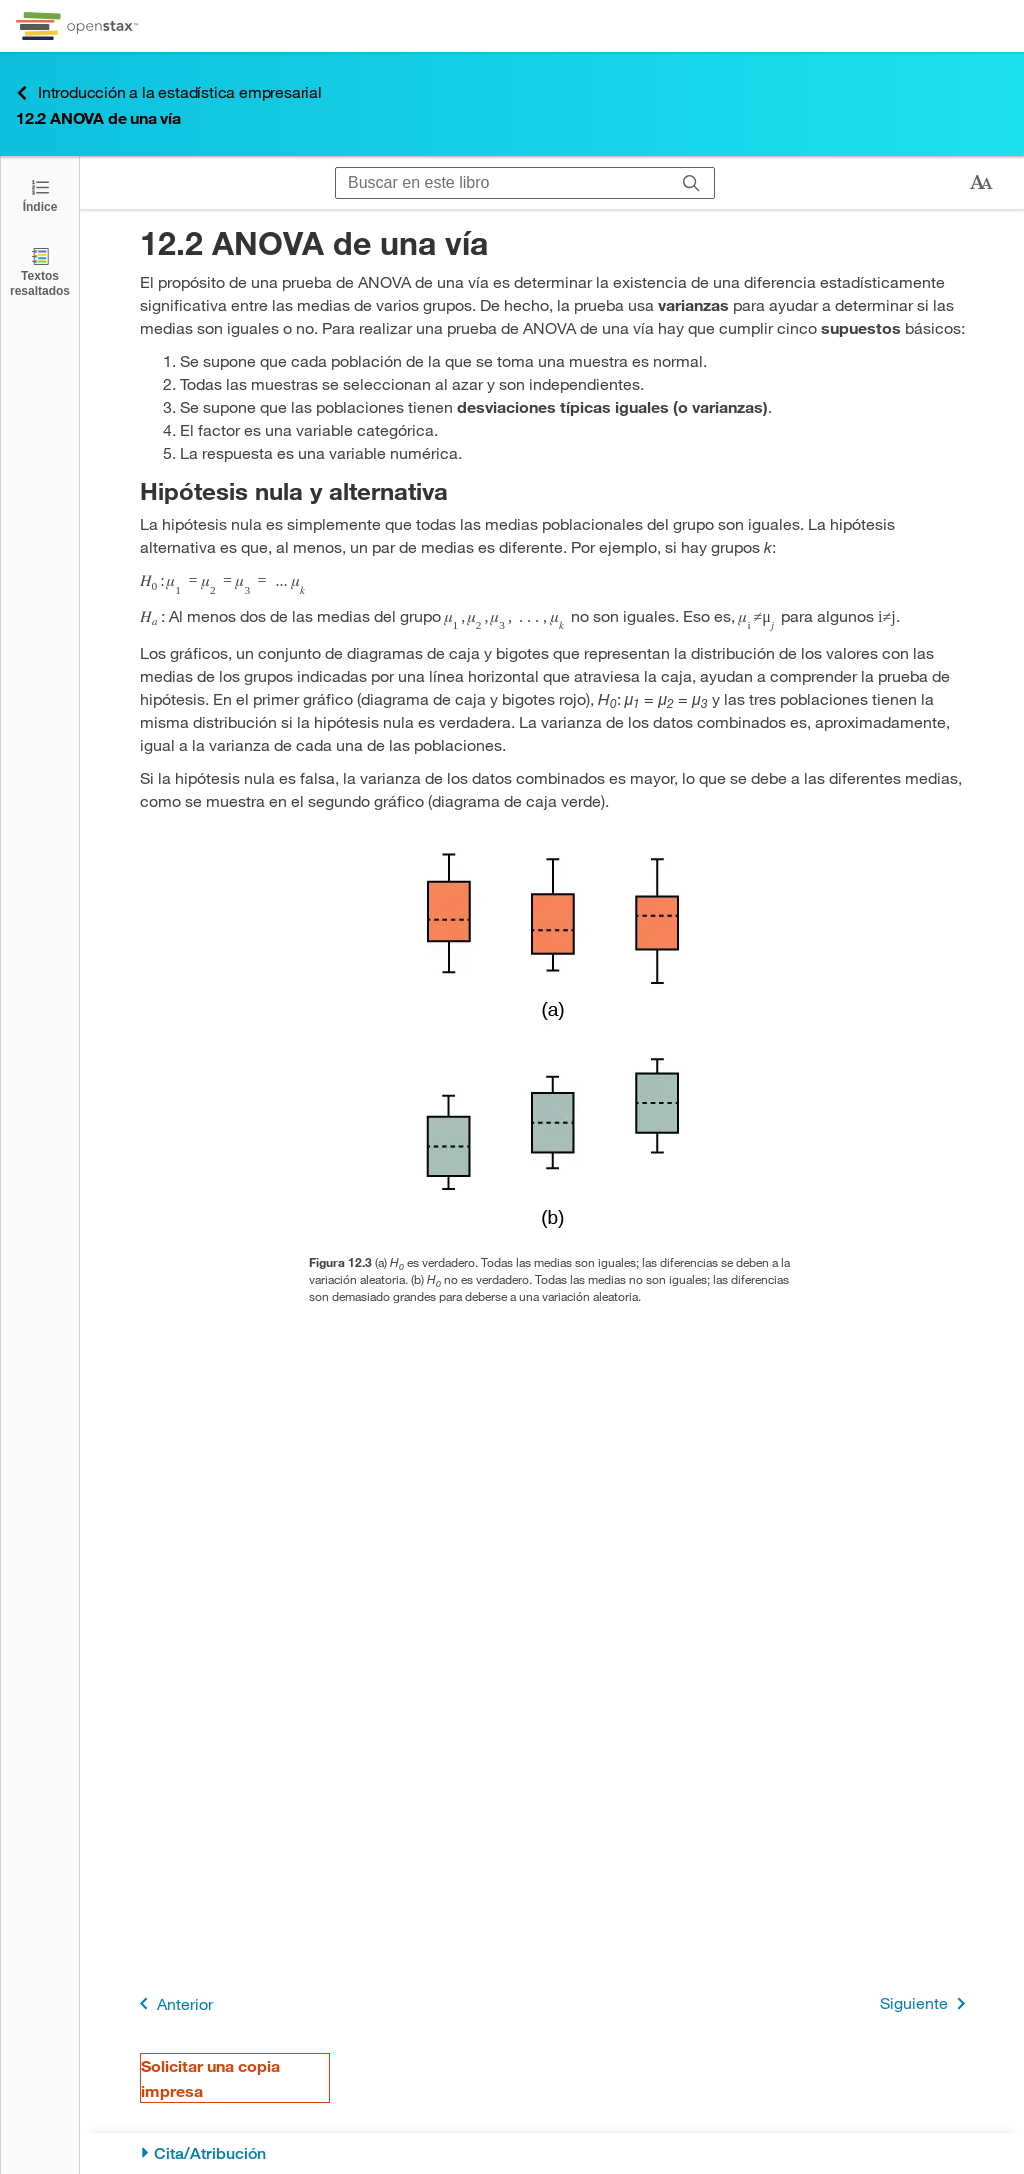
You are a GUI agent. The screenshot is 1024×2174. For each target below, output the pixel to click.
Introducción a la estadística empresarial (169, 92)
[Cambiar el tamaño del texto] (981, 183)
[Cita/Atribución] (552, 2153)
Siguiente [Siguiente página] (926, 2003)
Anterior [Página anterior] (172, 2003)
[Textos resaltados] (40, 271)
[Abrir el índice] (40, 194)
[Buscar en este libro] (502, 183)
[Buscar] (691, 183)
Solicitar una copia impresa (210, 2078)
